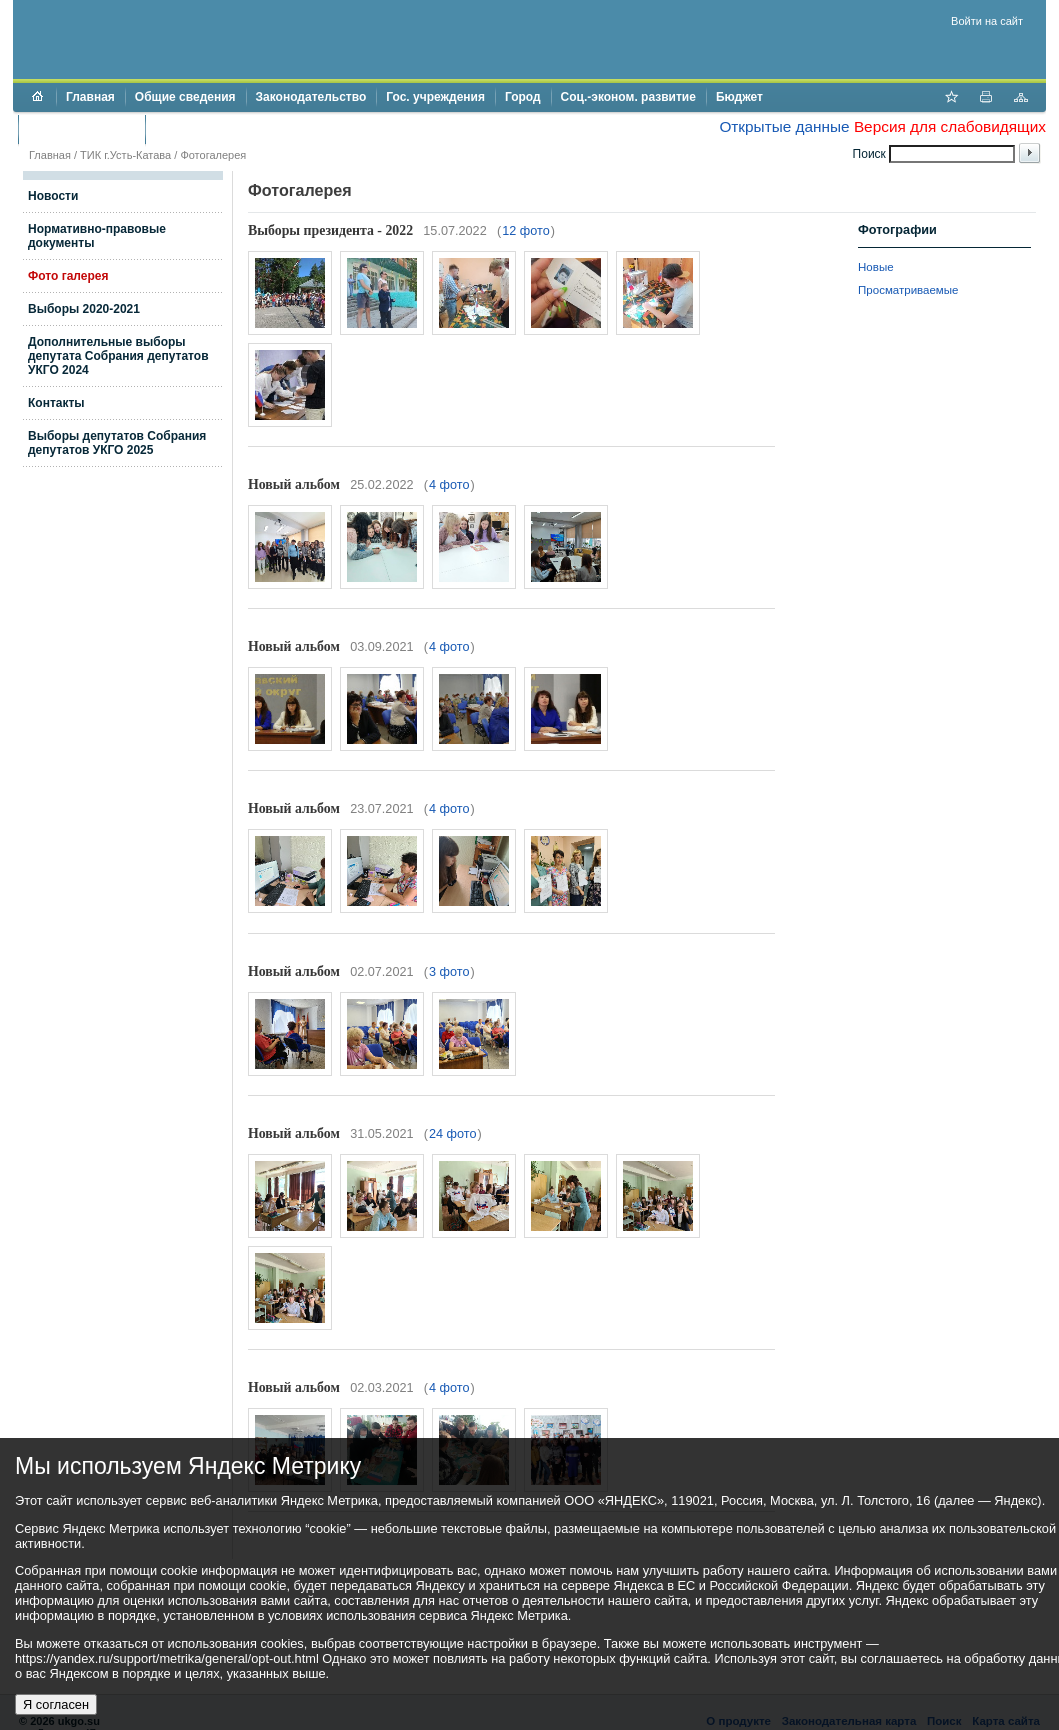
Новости (53, 196)
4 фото (449, 485)
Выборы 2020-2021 (84, 309)
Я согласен (56, 1704)
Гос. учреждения (435, 97)
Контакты (56, 403)
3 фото (449, 972)
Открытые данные (784, 126)
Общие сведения (185, 97)
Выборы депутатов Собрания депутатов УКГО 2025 (117, 443)
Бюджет (739, 97)
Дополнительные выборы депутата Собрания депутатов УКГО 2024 (118, 356)
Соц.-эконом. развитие (628, 97)
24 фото (453, 1134)
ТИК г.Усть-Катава (125, 155)
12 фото (526, 231)
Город (523, 97)
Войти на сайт (987, 21)
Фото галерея (68, 276)
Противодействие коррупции (241, 129)
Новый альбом (294, 484)
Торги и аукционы (81, 129)
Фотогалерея (213, 155)
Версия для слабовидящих (950, 126)
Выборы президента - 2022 (330, 230)
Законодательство (311, 97)
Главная (90, 97)
